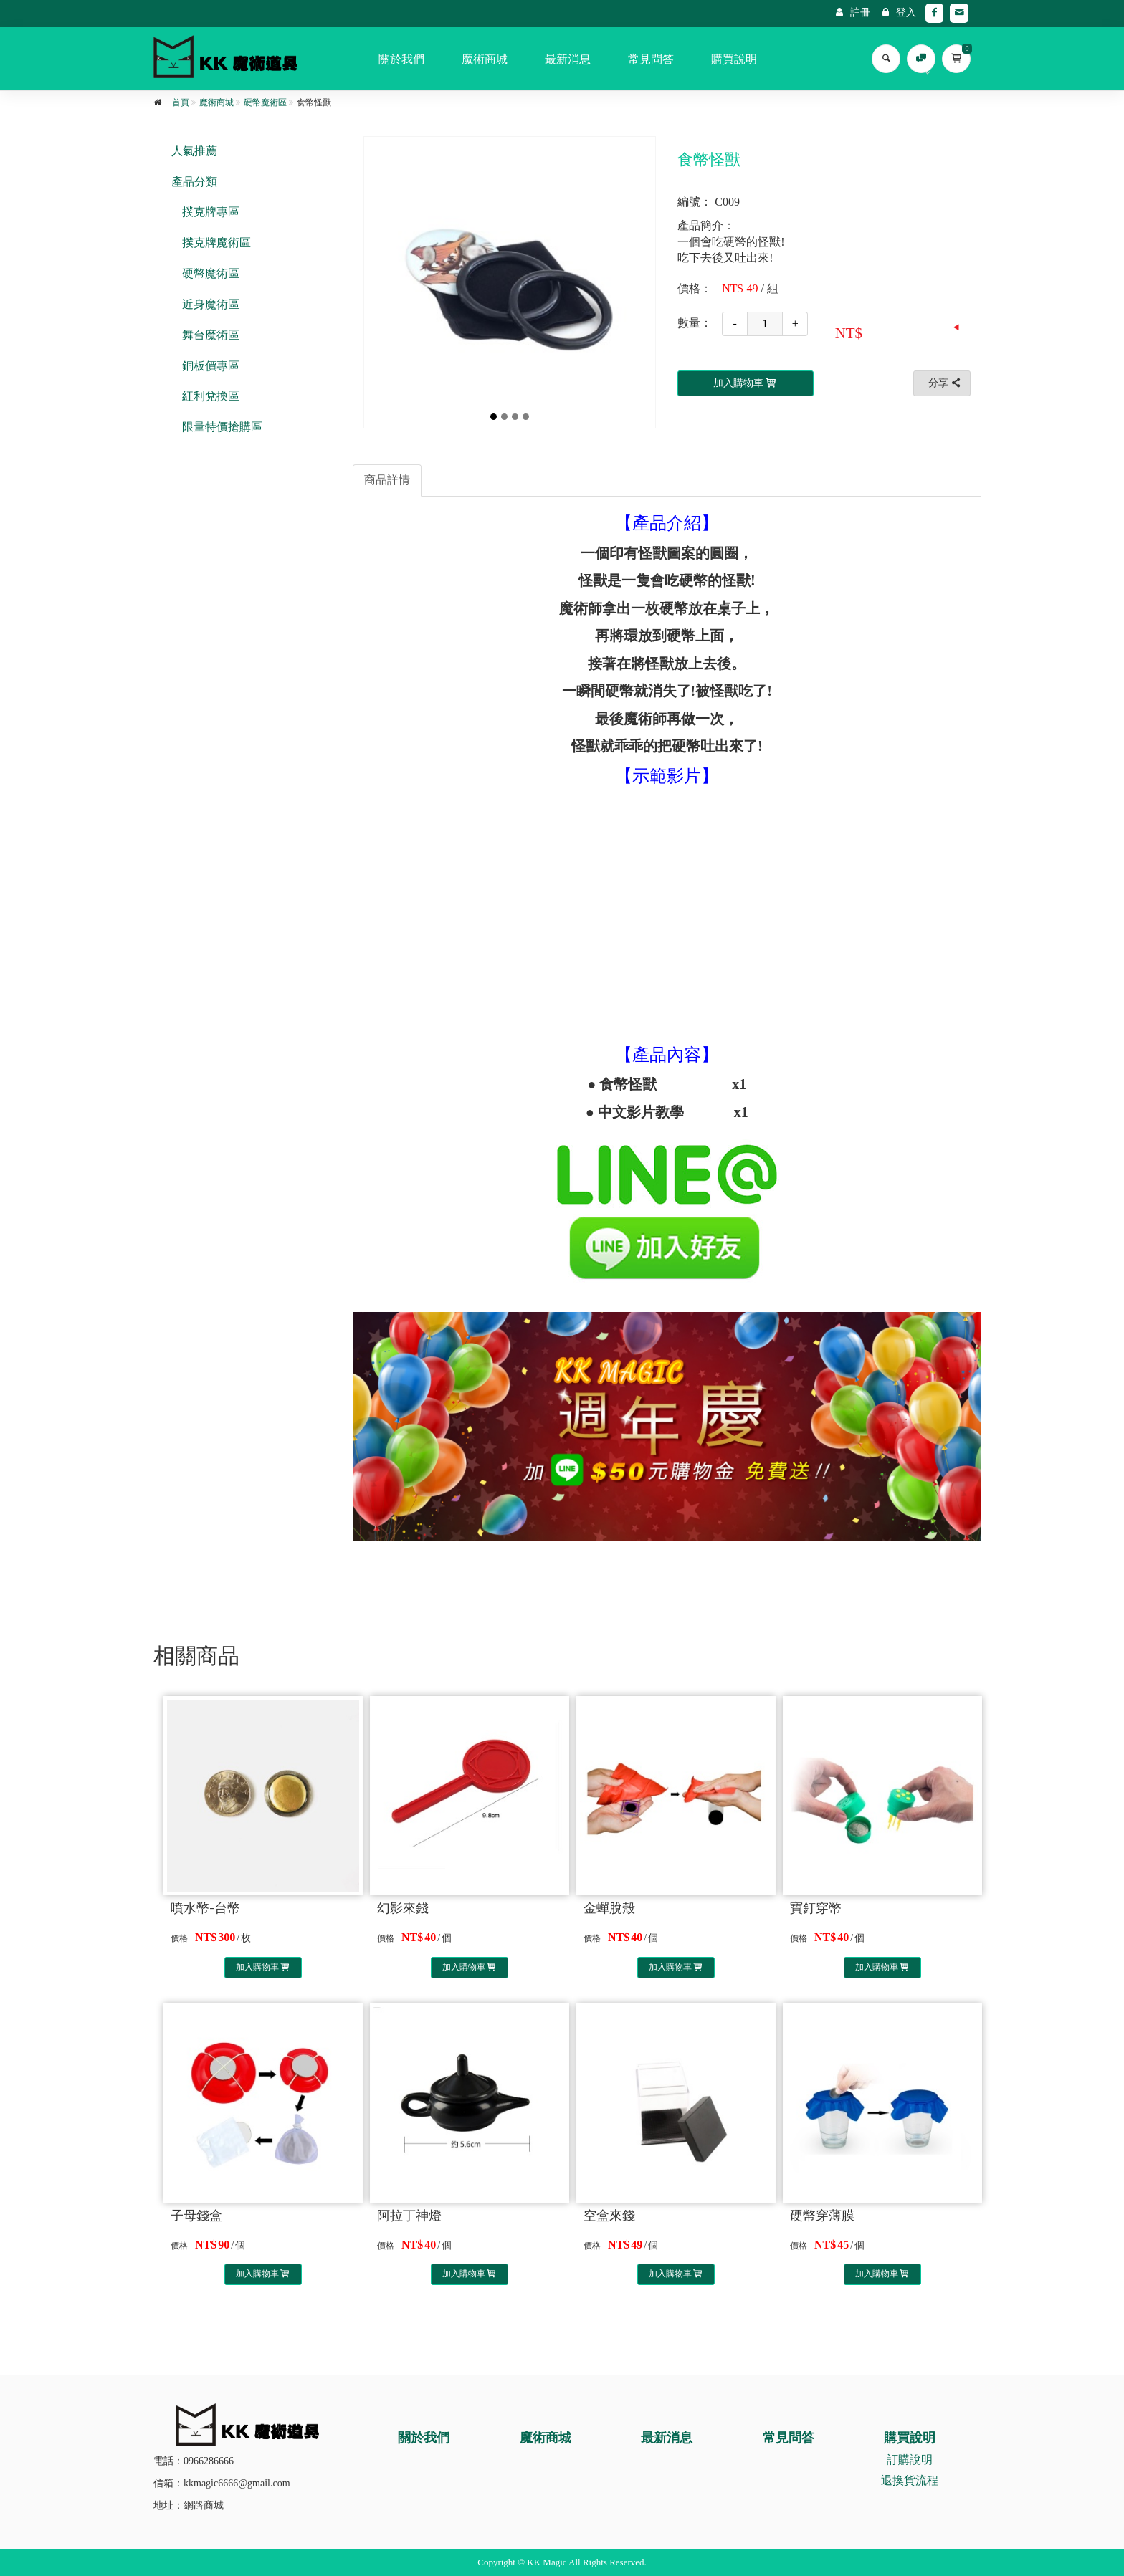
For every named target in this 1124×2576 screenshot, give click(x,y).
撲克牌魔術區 (216, 242)
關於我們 (401, 59)
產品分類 (194, 182)
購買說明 (734, 59)
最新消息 (568, 59)
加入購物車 (263, 1967)
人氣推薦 (194, 151)
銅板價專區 (210, 366)
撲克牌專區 (210, 212)
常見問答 (651, 59)
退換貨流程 (909, 2480)
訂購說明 (910, 2459)
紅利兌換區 (210, 396)
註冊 (853, 12)
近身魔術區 (210, 304)
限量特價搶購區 (222, 427)
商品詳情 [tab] (387, 480)
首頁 (180, 102)
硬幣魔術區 (265, 102)
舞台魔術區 (210, 335)
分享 (945, 383)
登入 (899, 12)
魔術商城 (485, 59)
